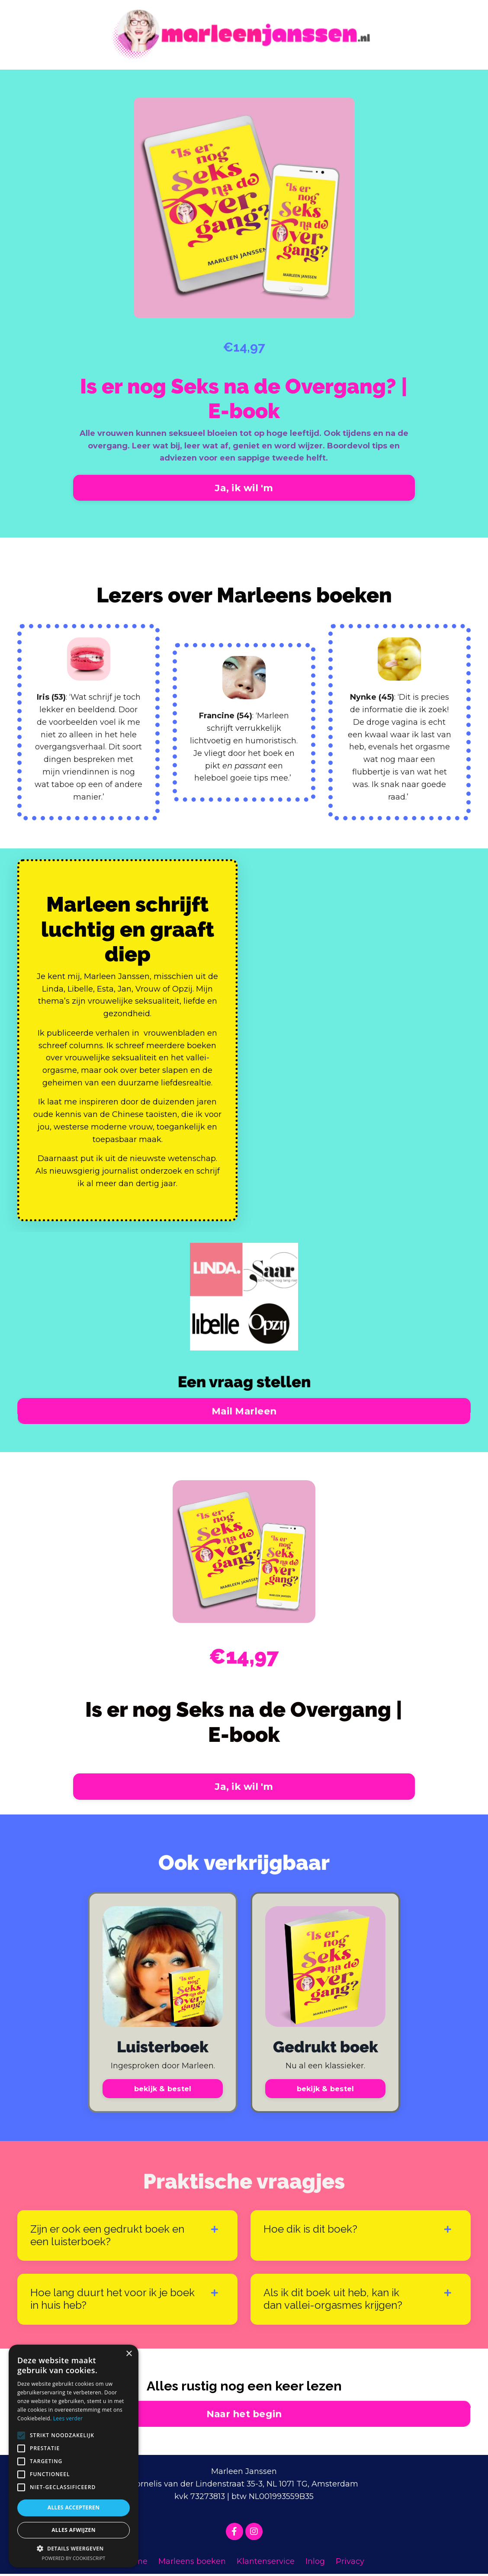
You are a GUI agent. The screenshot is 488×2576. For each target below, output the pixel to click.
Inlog (315, 2563)
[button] (73, 2548)
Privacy (350, 2563)
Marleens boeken (192, 2563)
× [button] (128, 2354)
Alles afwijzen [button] (73, 2530)
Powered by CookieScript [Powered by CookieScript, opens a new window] (74, 2558)
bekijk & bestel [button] (163, 2089)
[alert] (73, 2456)
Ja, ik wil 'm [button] (244, 487)
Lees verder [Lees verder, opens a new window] (68, 2418)
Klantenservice (266, 2563)
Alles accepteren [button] (74, 2507)
